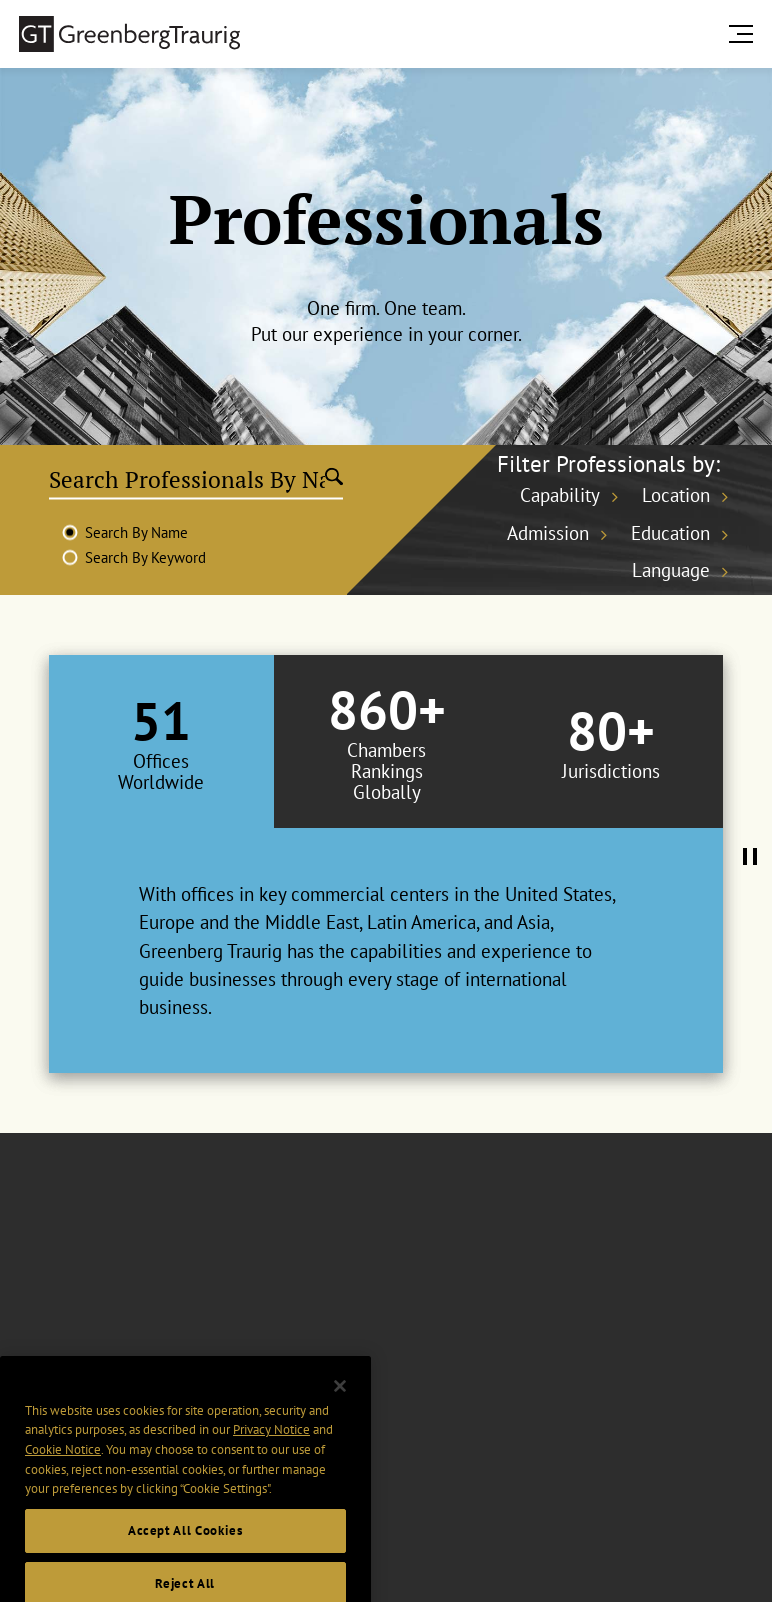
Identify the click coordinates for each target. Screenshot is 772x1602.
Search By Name (136, 532)
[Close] (340, 1413)
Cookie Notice (63, 1477)
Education (670, 533)
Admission (548, 533)
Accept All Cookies (185, 1558)
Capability (560, 495)
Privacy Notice (271, 1457)
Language (671, 570)
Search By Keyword (145, 557)
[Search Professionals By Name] (187, 479)
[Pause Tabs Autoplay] (750, 858)
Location (676, 495)
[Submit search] (334, 479)
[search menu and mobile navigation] (745, 33)
